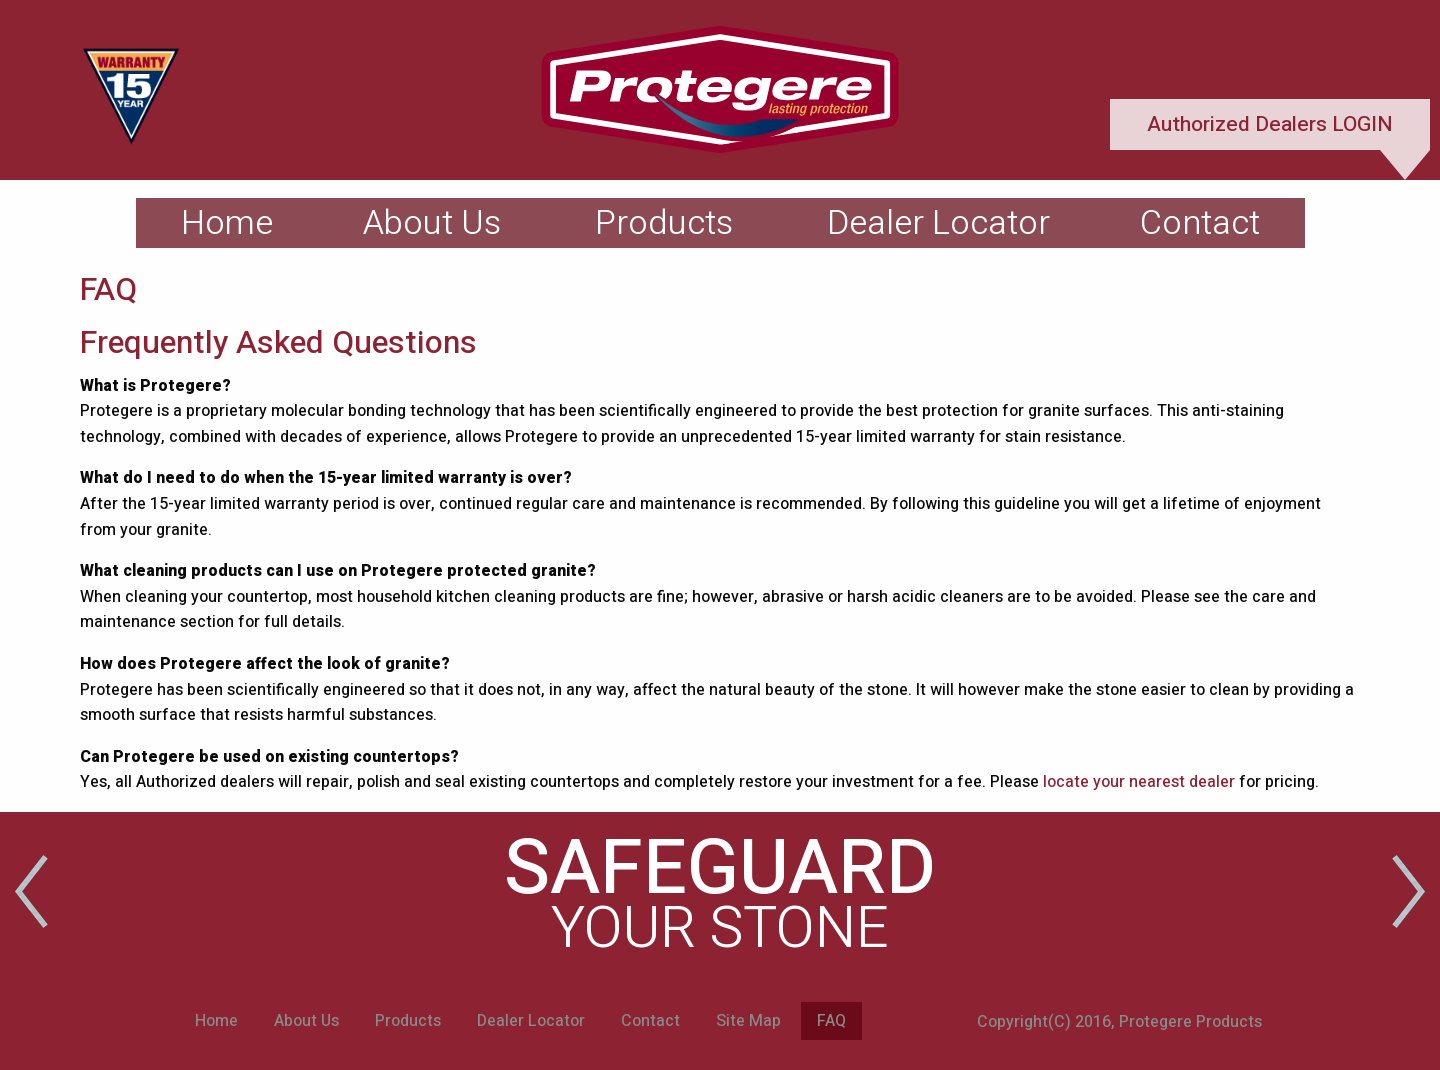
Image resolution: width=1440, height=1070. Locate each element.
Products (664, 223)
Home (227, 223)
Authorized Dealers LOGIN (1270, 124)
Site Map (748, 1021)
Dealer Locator (938, 223)
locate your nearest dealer (1139, 782)
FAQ (831, 1021)
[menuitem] (227, 223)
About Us (432, 223)
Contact (1200, 223)
